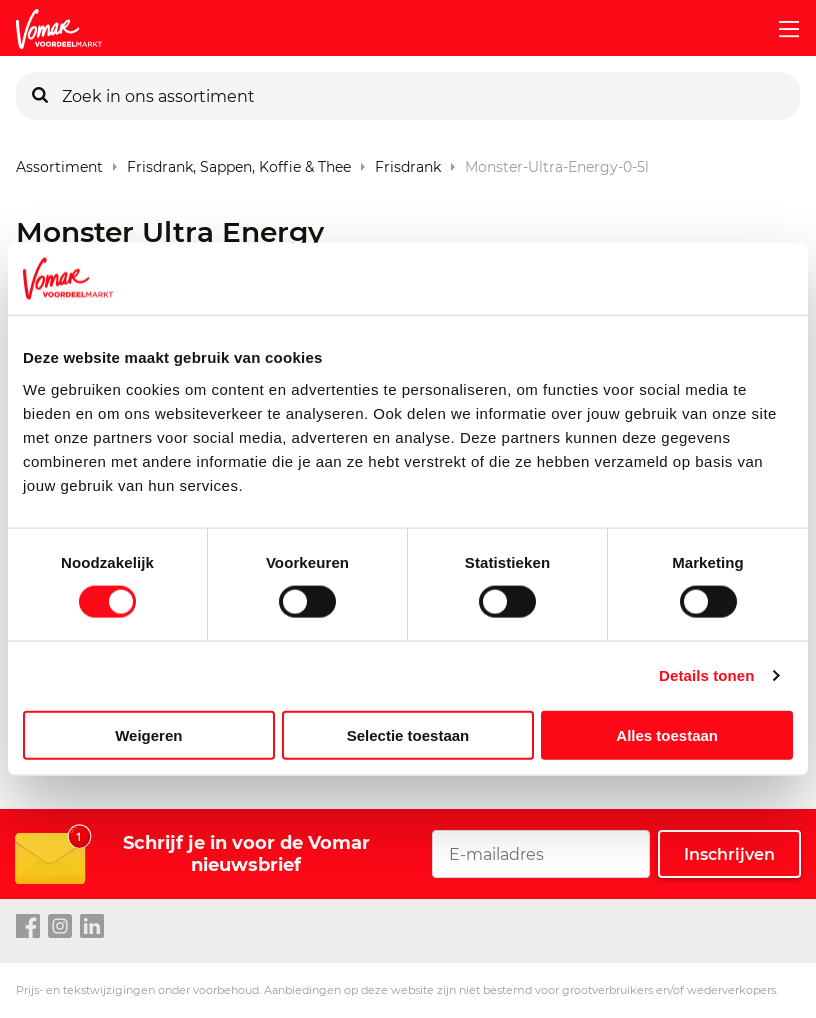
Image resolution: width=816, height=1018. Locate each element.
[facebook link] (28, 927)
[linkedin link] (92, 927)
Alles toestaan (667, 734)
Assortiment (59, 162)
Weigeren (148, 734)
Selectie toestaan (408, 734)
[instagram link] (60, 927)
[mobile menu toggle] (781, 29)
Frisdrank (408, 162)
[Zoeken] (40, 96)
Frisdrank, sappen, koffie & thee (239, 162)
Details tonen (706, 675)
